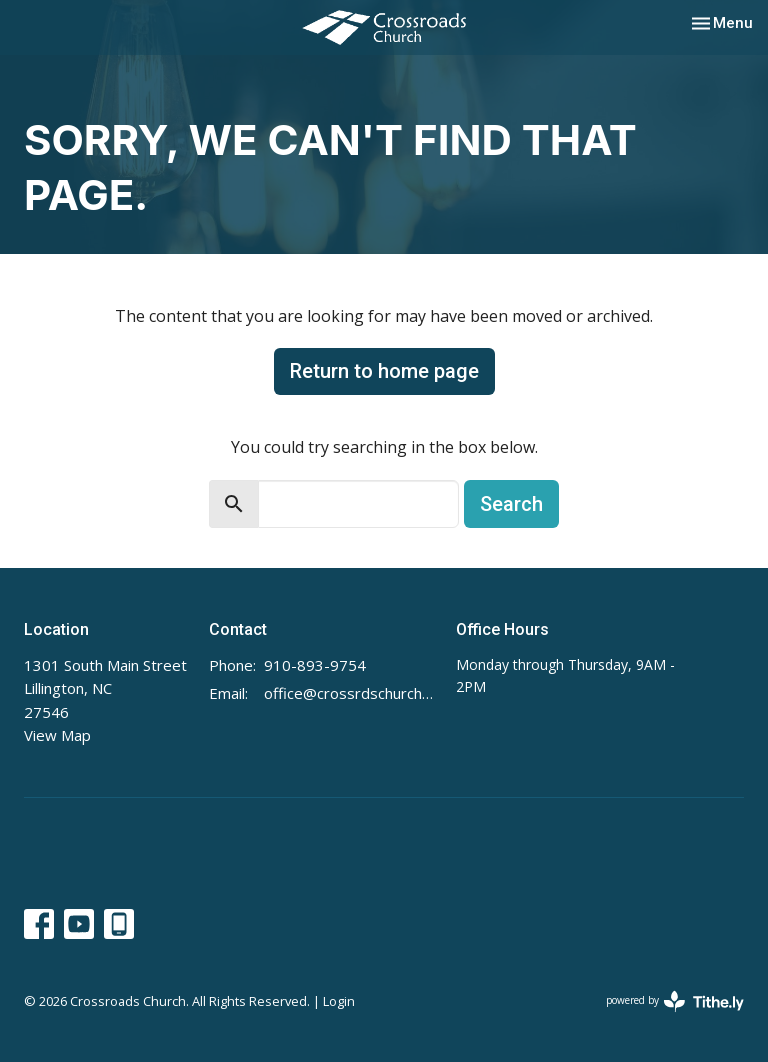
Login (339, 1001)
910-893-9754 (315, 665)
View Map (57, 735)
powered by (675, 1001)
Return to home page (384, 371)
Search (511, 504)
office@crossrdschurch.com (350, 693)
